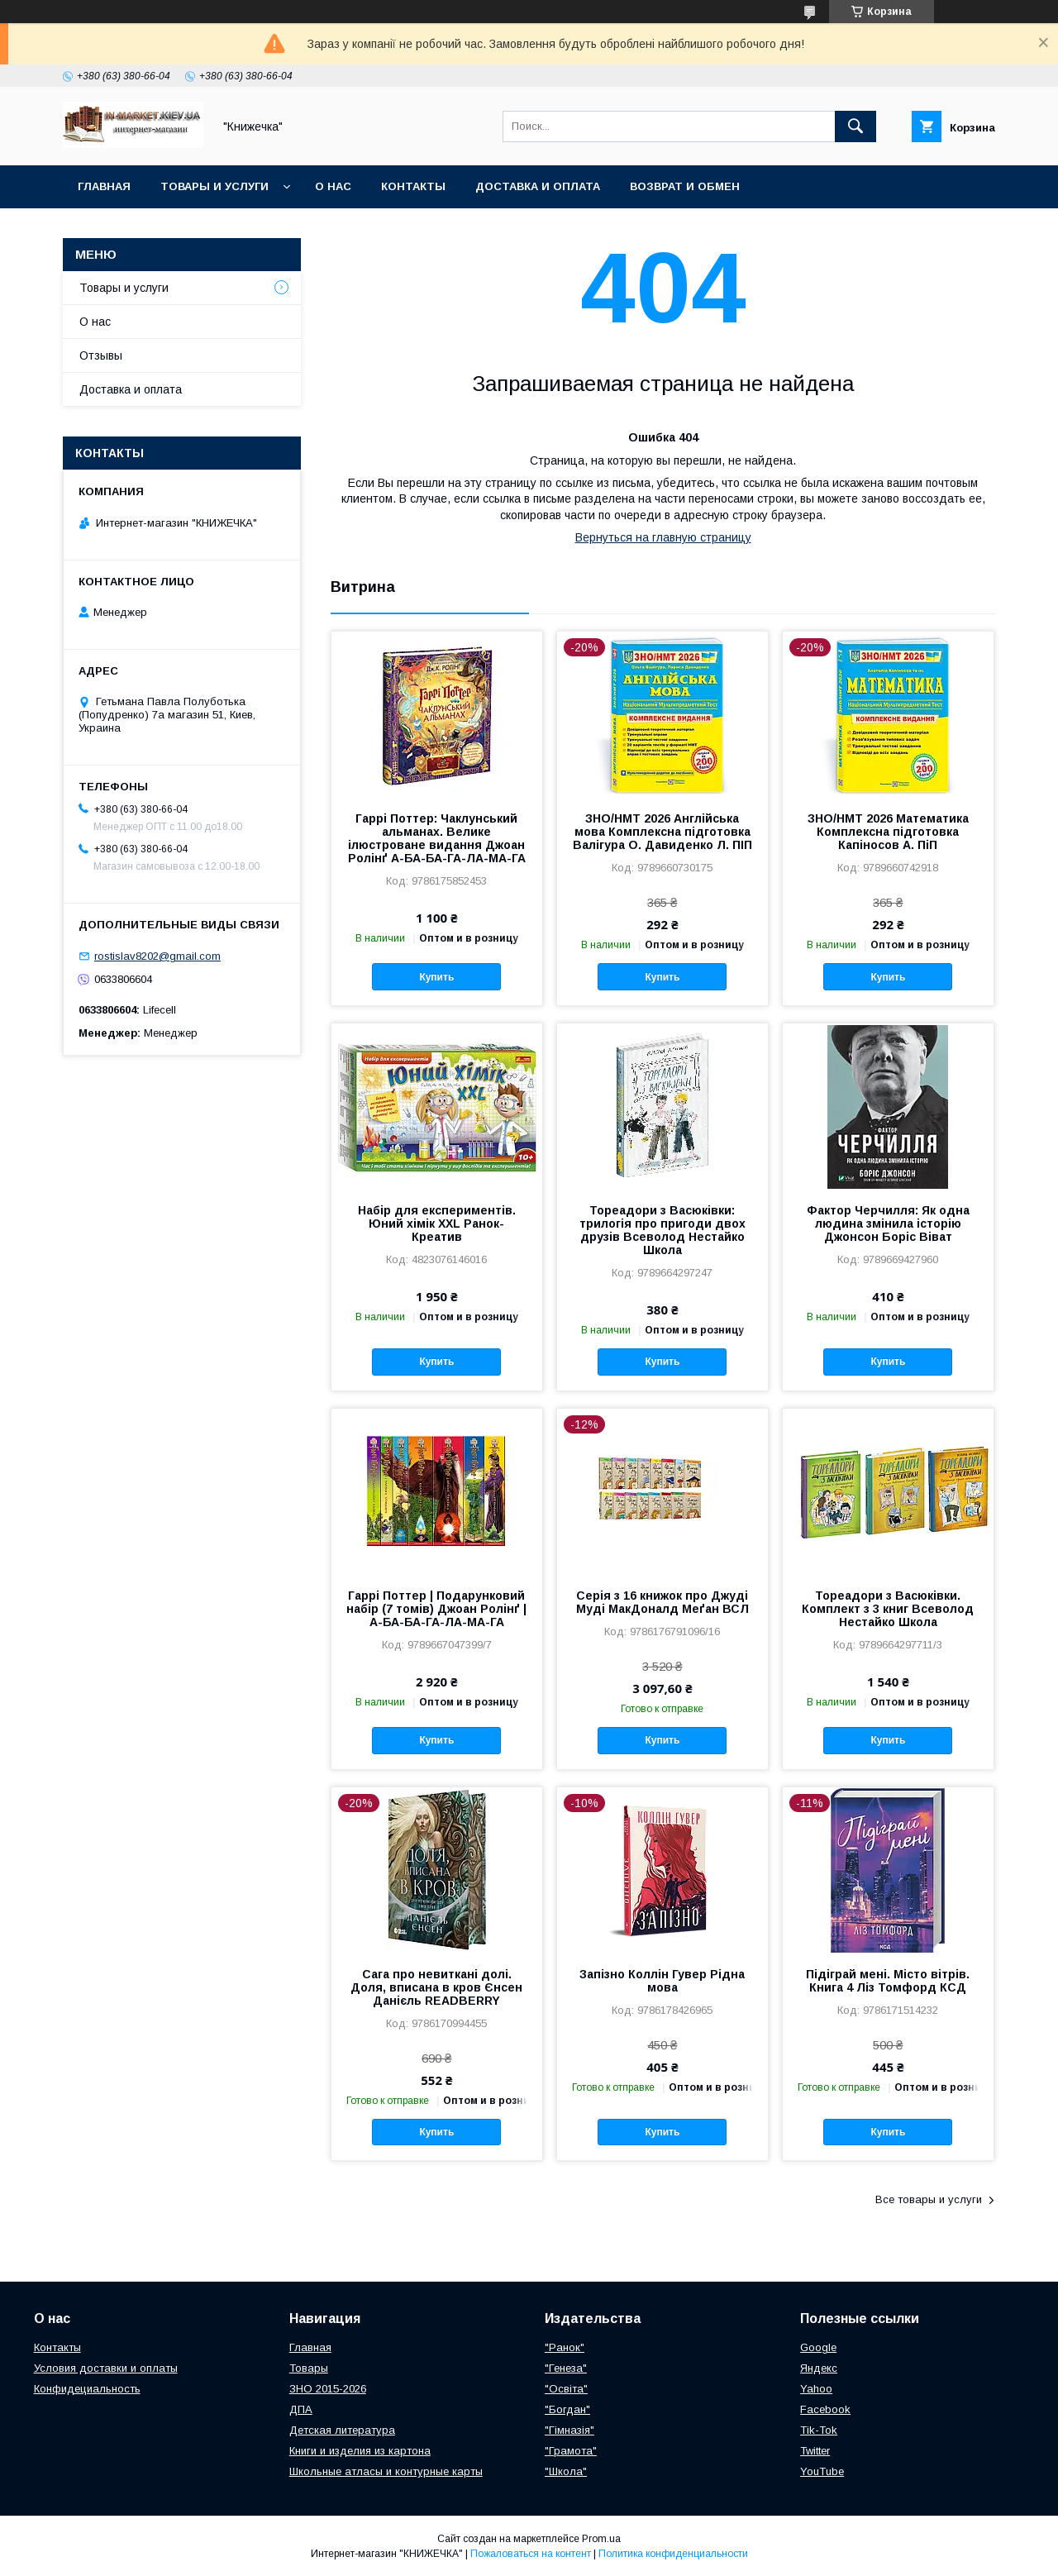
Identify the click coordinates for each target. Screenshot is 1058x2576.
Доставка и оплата (537, 186)
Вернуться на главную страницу (663, 537)
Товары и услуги (214, 186)
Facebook (825, 2409)
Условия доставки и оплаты (106, 2368)
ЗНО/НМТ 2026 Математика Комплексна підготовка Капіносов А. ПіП (888, 832)
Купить (436, 977)
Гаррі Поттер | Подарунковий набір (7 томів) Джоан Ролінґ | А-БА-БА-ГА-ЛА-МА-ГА (436, 1609)
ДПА (300, 2409)
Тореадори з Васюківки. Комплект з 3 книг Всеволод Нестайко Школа (888, 1609)
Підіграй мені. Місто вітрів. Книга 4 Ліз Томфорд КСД (888, 1981)
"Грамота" (571, 2451)
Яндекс (818, 2368)
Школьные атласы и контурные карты (386, 2471)
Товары (308, 2368)
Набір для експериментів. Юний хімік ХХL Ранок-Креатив (437, 1223)
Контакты (413, 186)
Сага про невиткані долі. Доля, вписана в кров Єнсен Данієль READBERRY (436, 1987)
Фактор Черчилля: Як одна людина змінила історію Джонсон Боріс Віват (888, 1223)
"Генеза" (566, 2368)
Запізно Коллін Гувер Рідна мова (662, 1981)
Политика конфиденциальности (673, 2553)
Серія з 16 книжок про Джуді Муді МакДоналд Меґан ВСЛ (662, 1602)
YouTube (822, 2471)
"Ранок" (564, 2347)
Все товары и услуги (928, 2199)
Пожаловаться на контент (530, 2553)
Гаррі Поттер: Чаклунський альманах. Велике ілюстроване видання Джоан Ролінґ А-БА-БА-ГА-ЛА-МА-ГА (437, 838)
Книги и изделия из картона (360, 2451)
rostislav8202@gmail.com (157, 956)
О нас (333, 186)
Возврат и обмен (685, 186)
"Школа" (566, 2471)
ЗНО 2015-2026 (327, 2389)
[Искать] (855, 126)
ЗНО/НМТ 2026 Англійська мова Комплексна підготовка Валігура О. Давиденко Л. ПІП (662, 832)
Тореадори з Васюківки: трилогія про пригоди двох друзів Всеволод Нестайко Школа (662, 1230)
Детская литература (342, 2430)
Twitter (815, 2451)
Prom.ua (601, 2539)
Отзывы (100, 355)
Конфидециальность (87, 2389)
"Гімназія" (569, 2430)
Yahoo (816, 2389)
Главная (104, 186)
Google (818, 2347)
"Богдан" (567, 2409)
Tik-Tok (818, 2430)
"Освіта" (566, 2389)
